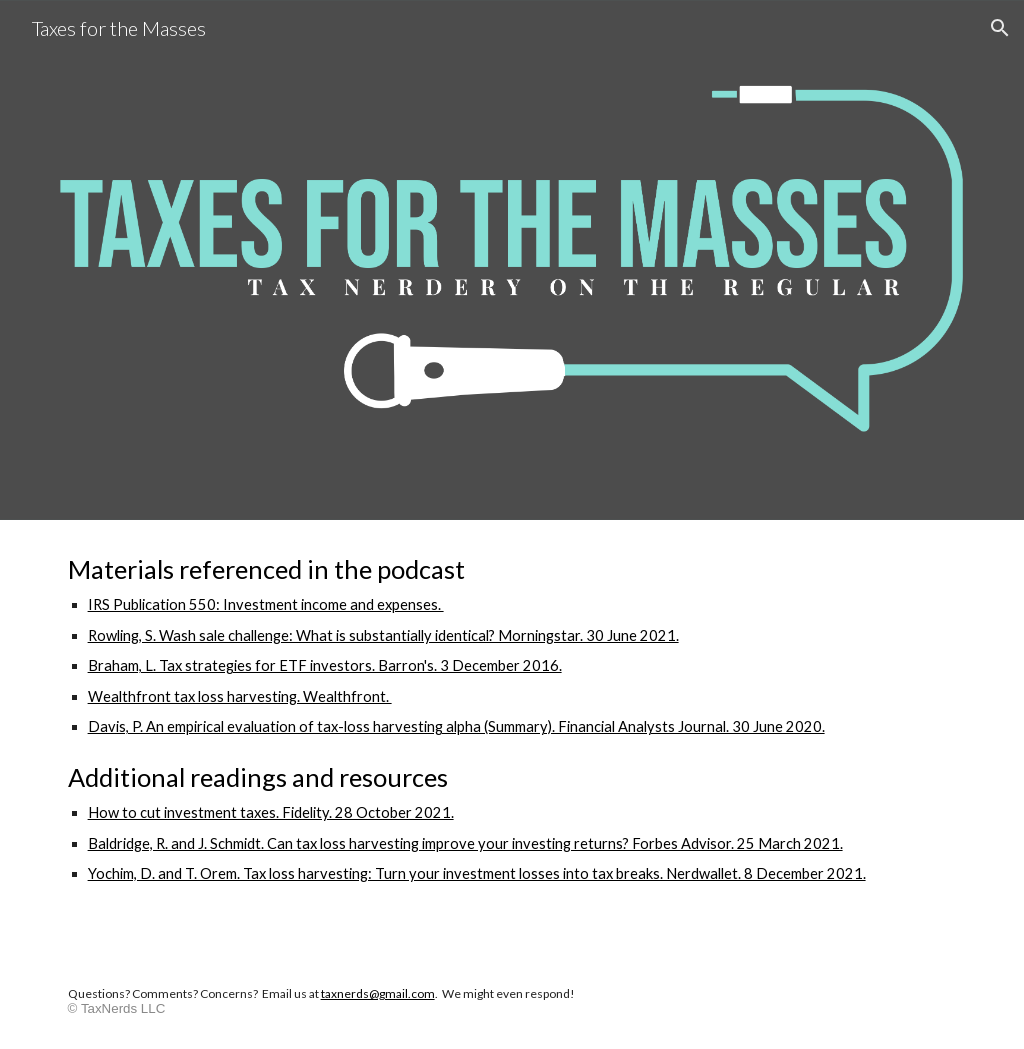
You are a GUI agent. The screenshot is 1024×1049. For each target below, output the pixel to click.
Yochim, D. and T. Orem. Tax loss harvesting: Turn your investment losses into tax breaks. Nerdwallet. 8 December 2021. (477, 873)
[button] (1000, 28)
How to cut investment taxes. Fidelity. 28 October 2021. (271, 812)
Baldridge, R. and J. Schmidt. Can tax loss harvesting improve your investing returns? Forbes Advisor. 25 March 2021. (465, 843)
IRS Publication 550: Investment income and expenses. (266, 604)
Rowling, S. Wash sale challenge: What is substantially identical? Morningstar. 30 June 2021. (383, 635)
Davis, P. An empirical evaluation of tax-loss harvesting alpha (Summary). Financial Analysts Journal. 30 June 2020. (456, 726)
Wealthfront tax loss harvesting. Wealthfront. (240, 696)
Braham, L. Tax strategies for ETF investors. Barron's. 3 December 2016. (325, 665)
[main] (512, 737)
